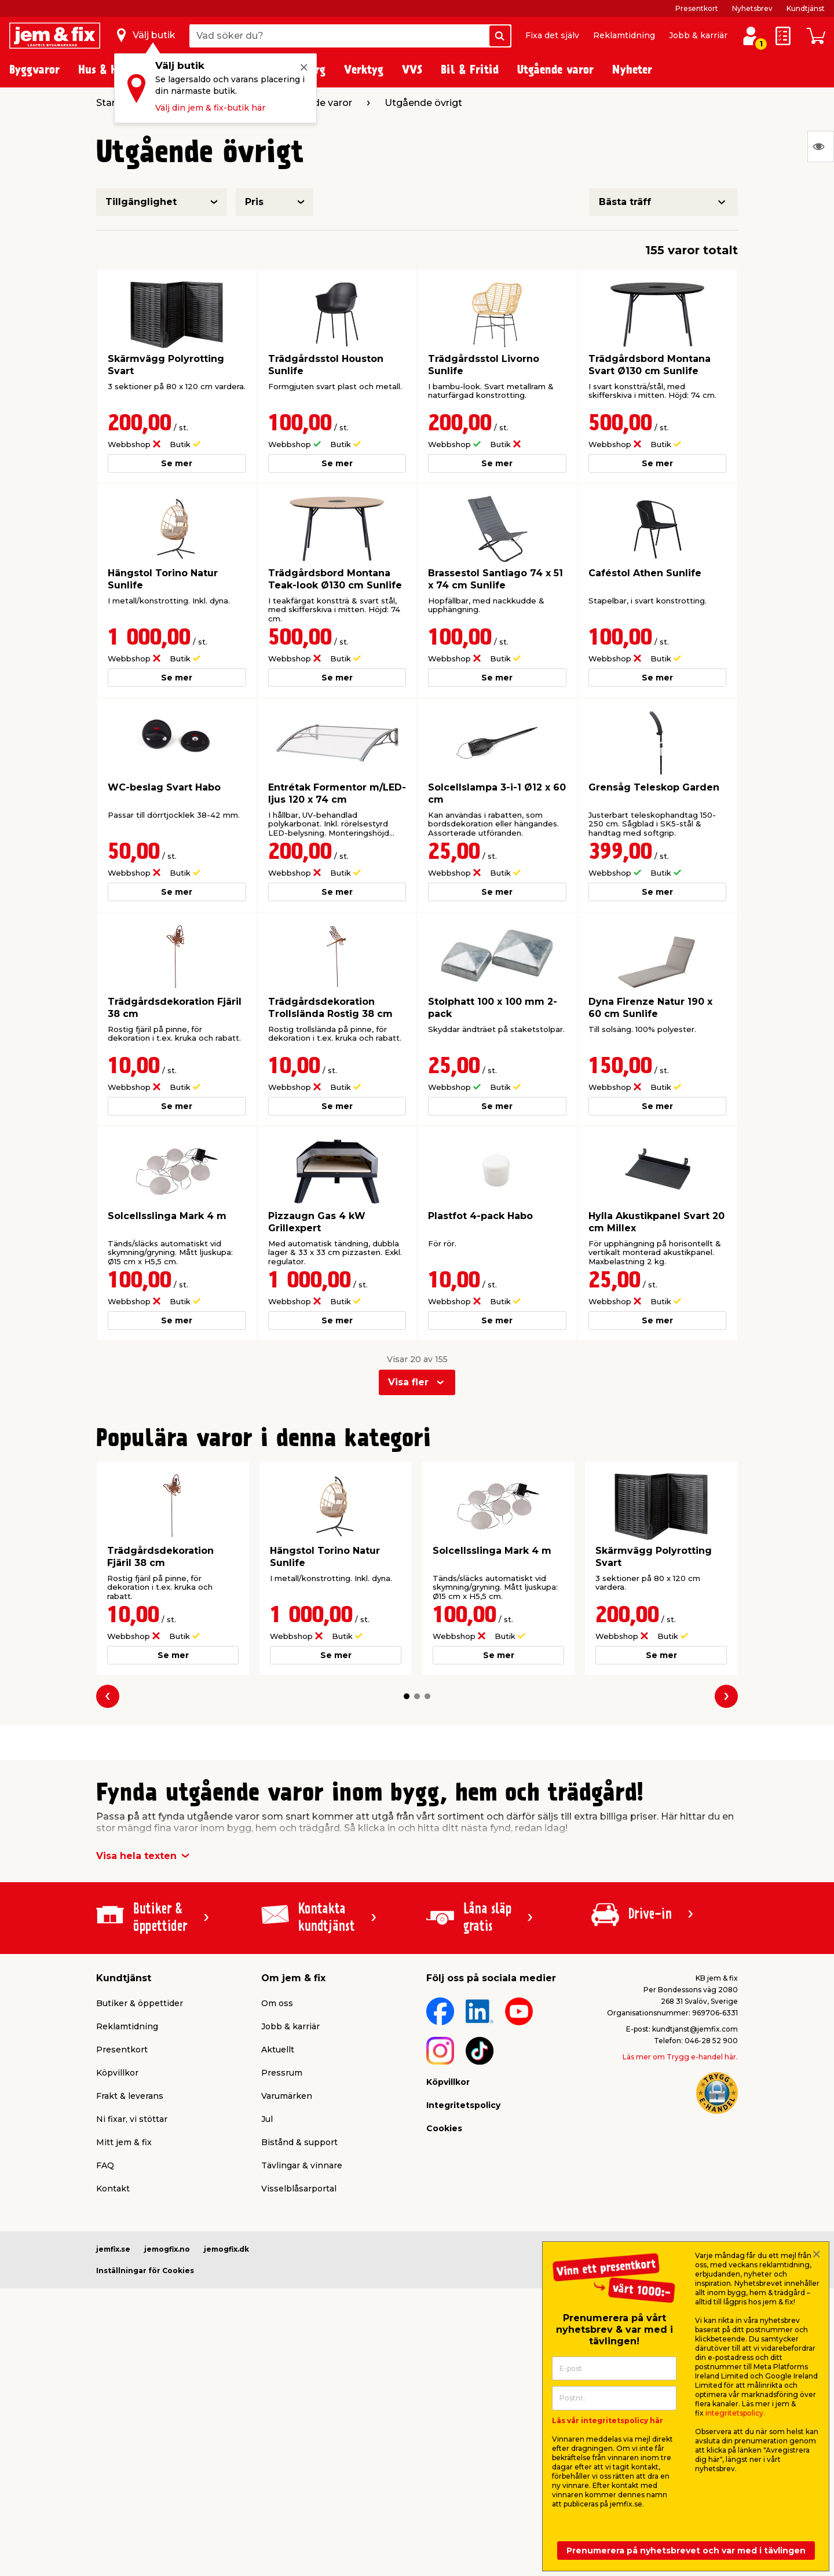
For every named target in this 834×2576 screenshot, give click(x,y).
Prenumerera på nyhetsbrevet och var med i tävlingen (686, 2550)
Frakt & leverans (129, 2096)
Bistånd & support (299, 2142)
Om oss (277, 2003)
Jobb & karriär (698, 35)
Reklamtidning (624, 35)
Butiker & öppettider (139, 2003)
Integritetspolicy (463, 2105)
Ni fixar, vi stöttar (131, 2119)
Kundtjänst (806, 8)
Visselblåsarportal (298, 2188)
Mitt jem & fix (124, 2142)
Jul (267, 2119)
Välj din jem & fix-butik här (210, 108)
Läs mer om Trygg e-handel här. (680, 2056)
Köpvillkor (117, 2073)
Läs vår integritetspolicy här (607, 2420)
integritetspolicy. (735, 2413)
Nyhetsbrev (752, 8)
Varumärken (286, 2096)
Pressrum (281, 2073)
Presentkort (696, 8)
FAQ (105, 2165)
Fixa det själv (552, 35)
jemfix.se (113, 2249)
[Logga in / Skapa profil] (750, 36)
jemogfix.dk (226, 2249)
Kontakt (113, 2188)
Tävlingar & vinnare (301, 2165)
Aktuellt (277, 2049)
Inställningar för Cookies (145, 2270)
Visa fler (408, 1382)
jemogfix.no (167, 2249)
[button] (406, 1696)
